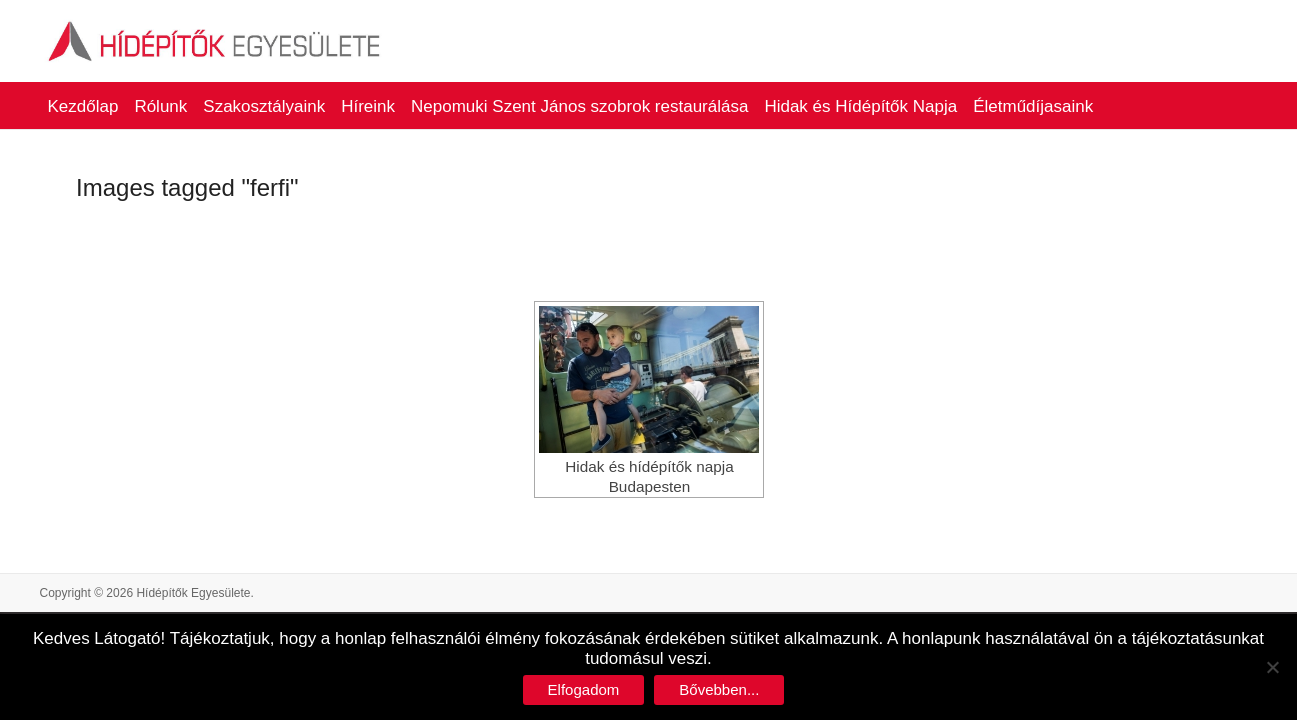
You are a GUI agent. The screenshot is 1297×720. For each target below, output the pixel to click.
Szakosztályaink (264, 106)
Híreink (368, 106)
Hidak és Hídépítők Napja (860, 106)
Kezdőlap (83, 106)
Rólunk (160, 106)
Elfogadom (584, 689)
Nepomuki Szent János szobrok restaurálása (579, 106)
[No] (1272, 667)
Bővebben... (719, 689)
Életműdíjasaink (1033, 106)
